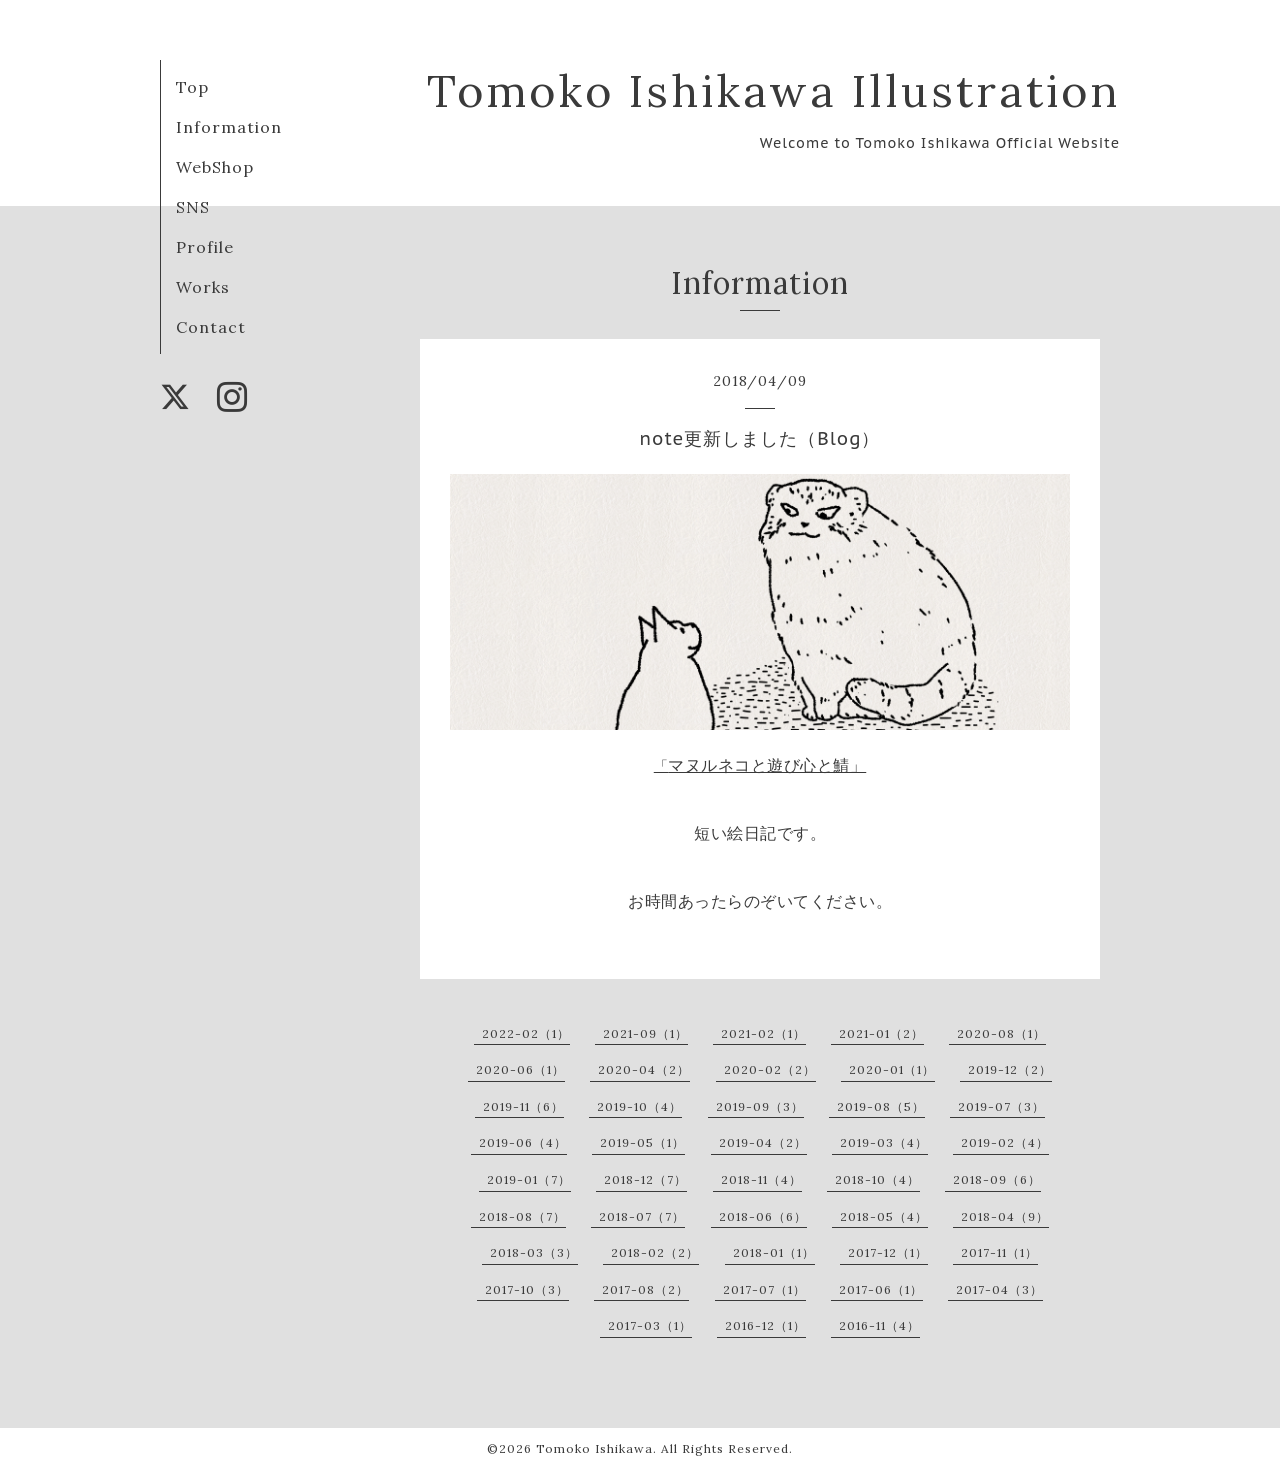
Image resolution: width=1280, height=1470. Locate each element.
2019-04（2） (763, 1142)
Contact (211, 327)
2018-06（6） (763, 1216)
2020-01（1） (892, 1069)
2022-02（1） (526, 1033)
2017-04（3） (999, 1289)
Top (192, 87)
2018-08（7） (522, 1216)
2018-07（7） (642, 1216)
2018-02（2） (655, 1252)
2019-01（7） (529, 1179)
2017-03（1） (650, 1325)
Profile (205, 247)
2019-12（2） (1010, 1069)
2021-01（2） (881, 1033)
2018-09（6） (997, 1179)
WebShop (215, 167)
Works (203, 287)
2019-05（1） (642, 1142)
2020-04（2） (644, 1069)
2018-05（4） (884, 1216)
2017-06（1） (881, 1289)
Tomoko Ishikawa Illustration (773, 90)
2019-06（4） (523, 1142)
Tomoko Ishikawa (594, 1448)
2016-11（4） (879, 1325)
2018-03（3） (534, 1252)
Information (229, 127)
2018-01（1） (774, 1252)
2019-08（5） (881, 1106)
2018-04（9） (1005, 1216)
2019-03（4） (884, 1142)
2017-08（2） (645, 1289)
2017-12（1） (888, 1252)
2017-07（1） (764, 1289)
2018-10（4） (877, 1179)
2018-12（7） (645, 1179)
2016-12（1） (765, 1325)
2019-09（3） (760, 1106)
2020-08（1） (1001, 1033)
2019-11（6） (523, 1106)
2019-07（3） (1001, 1106)
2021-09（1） (645, 1033)
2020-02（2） (770, 1069)
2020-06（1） (520, 1069)
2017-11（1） (999, 1252)
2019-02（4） (1005, 1142)
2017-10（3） (527, 1289)
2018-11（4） (761, 1179)
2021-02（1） (763, 1033)
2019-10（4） (639, 1106)
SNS (193, 207)
